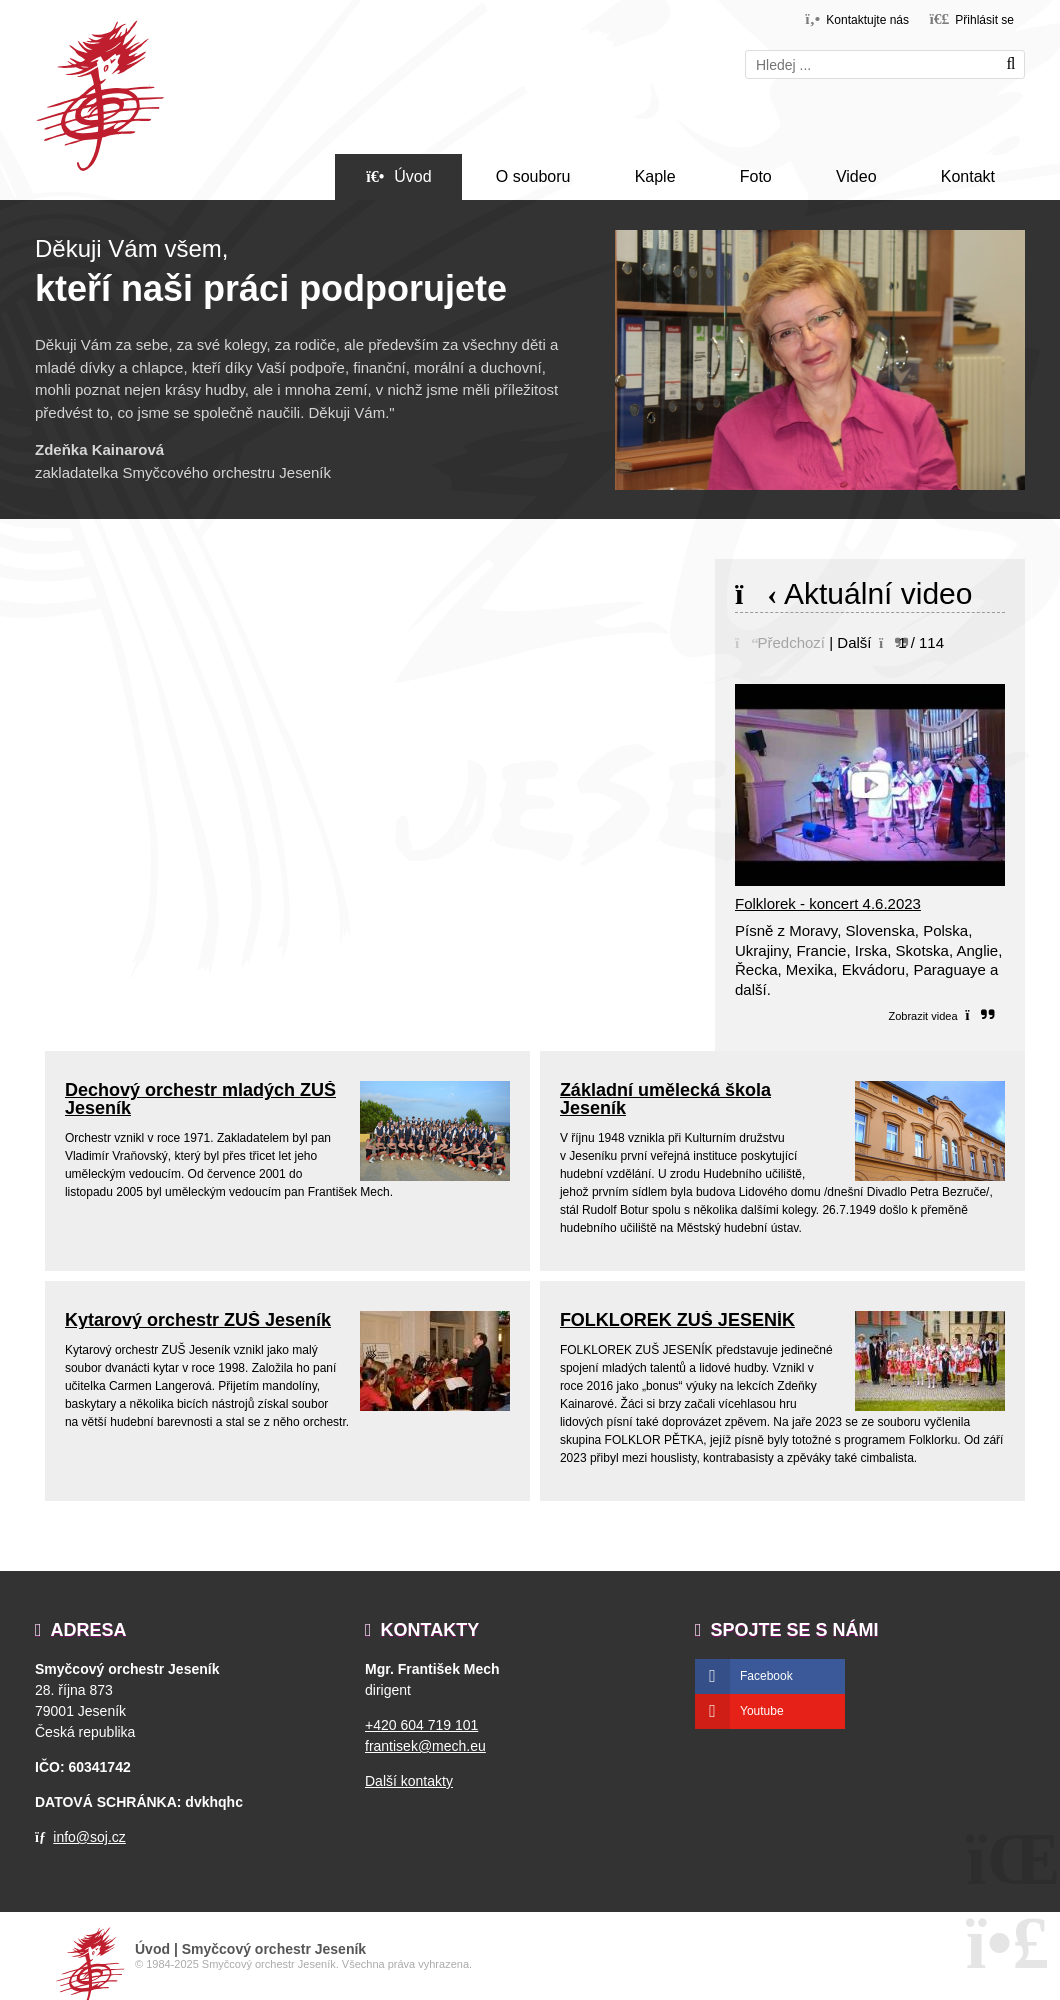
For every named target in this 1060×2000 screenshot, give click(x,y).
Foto (756, 176)
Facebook (766, 1676)
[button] (971, 18)
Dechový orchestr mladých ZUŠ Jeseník (200, 1099)
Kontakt (968, 176)
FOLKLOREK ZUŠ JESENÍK (677, 1320)
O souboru (533, 176)
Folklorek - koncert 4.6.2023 (828, 903)
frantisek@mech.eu (425, 1746)
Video (856, 176)
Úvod (100, 96)
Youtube (762, 1711)
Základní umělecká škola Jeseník (665, 1099)
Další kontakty (409, 1781)
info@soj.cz (89, 1837)
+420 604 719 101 (421, 1725)
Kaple (655, 176)
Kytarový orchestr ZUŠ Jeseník (198, 1320)
